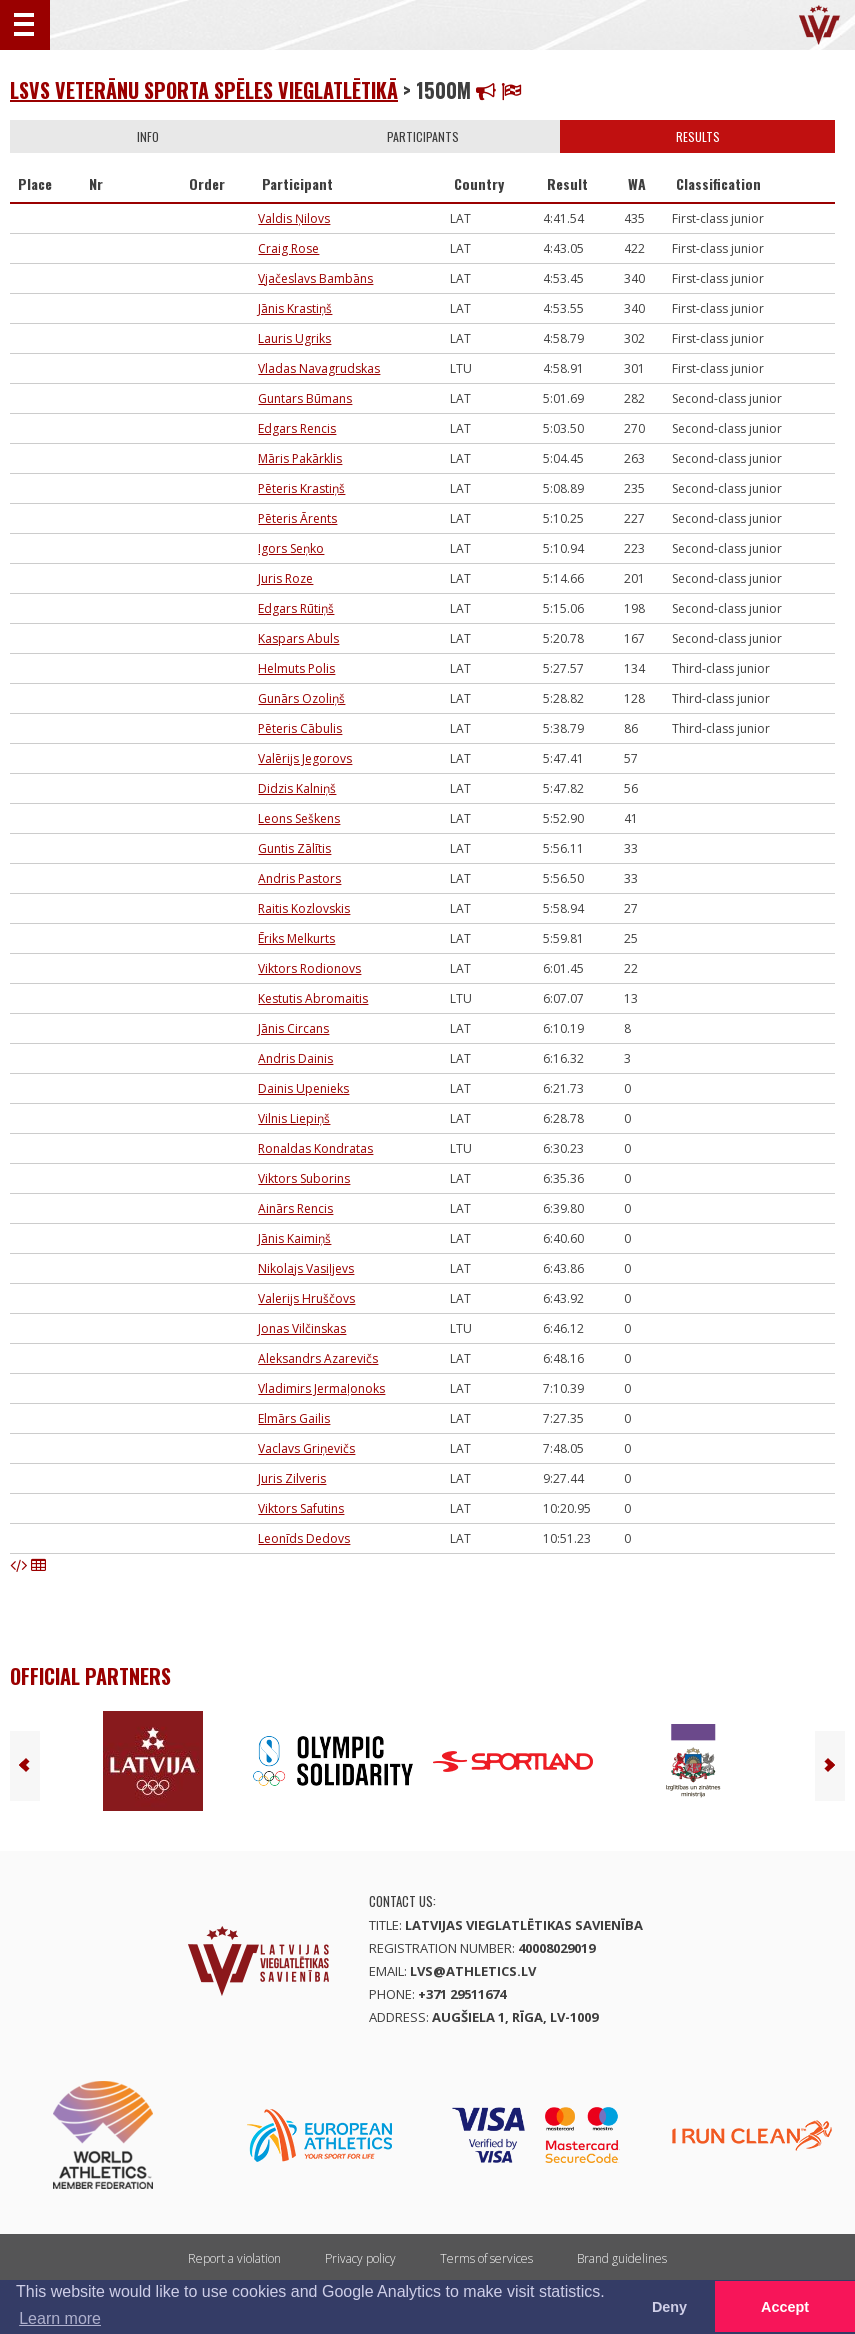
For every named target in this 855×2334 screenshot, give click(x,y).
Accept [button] (785, 2307)
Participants (423, 136)
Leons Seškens (299, 818)
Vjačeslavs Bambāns (315, 278)
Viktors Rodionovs (309, 968)
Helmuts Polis (296, 668)
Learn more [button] (60, 2318)
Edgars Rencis (297, 428)
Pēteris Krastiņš (301, 488)
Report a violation (234, 2258)
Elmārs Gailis (294, 1418)
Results (698, 136)
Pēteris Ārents (297, 518)
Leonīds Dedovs (304, 1538)
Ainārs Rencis (295, 1208)
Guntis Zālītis (294, 848)
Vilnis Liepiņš (294, 1118)
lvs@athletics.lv (473, 1971)
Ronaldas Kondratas (315, 1148)
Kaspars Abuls (298, 638)
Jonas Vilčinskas (302, 1328)
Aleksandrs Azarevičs (318, 1358)
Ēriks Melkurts (296, 938)
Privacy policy (360, 2258)
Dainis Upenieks (303, 1088)
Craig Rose (288, 248)
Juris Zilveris (292, 1478)
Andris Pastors (299, 878)
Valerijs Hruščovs (306, 1298)
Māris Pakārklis (300, 458)
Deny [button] (669, 2307)
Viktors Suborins (304, 1178)
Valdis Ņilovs (294, 218)
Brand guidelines (622, 2258)
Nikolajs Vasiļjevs (306, 1268)
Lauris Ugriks (294, 338)
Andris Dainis (295, 1058)
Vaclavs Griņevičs (306, 1448)
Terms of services (486, 2258)
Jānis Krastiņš (295, 308)
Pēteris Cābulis (300, 728)
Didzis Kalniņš (297, 788)
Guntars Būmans (305, 398)
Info (148, 136)
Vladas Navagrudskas (319, 368)
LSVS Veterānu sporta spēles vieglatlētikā (204, 90)
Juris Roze (285, 578)
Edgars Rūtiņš (296, 608)
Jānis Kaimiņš (294, 1238)
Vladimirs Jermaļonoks (321, 1388)
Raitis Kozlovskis (304, 908)
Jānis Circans (293, 1028)
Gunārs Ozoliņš (301, 698)
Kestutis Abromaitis (313, 998)
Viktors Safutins (301, 1508)
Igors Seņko (291, 548)
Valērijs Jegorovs (305, 758)
